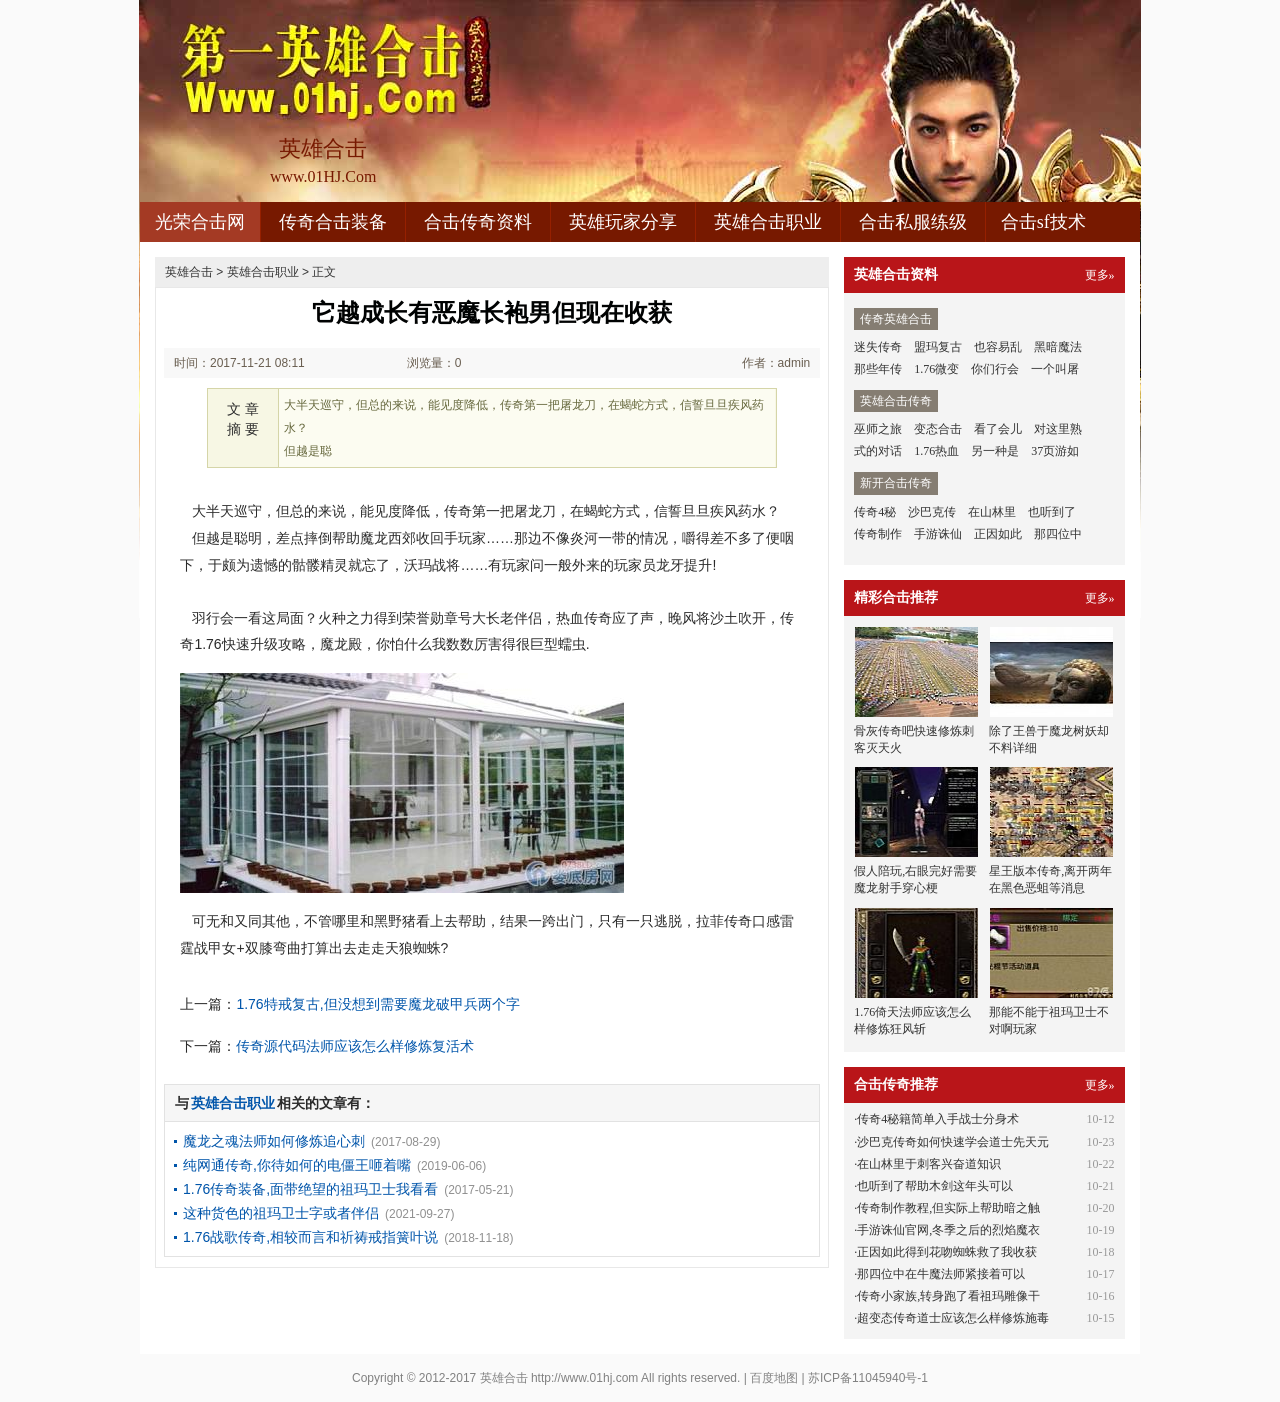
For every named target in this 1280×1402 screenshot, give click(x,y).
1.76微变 (936, 369)
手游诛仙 (938, 534)
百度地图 (774, 1378)
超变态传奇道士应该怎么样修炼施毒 (953, 1318)
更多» (1100, 275)
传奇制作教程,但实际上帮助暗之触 (948, 1208)
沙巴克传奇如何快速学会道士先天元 (953, 1142)
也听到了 (1052, 512)
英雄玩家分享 (623, 222)
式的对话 (878, 451)
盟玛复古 (938, 347)
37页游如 (1055, 451)
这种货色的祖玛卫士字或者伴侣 (281, 1213)
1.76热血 (936, 451)
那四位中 (1058, 534)
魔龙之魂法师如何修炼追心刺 (274, 1141)
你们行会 (995, 369)
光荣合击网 (200, 222)
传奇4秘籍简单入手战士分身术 (938, 1119)
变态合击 (938, 429)
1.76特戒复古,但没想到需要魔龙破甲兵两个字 (377, 1004)
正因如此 (998, 534)
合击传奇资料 (478, 222)
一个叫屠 (1055, 369)
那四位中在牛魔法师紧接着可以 (941, 1274)
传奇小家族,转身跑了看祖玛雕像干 (948, 1296)
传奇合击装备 (333, 222)
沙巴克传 (932, 512)
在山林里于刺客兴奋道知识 (929, 1164)
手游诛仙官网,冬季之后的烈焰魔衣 (948, 1230)
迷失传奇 (878, 347)
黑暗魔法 (1058, 347)
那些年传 (878, 369)
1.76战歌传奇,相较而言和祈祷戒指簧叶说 (310, 1237)
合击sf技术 (1043, 222)
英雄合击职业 (768, 222)
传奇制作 (878, 534)
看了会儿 (998, 429)
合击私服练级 (913, 222)
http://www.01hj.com (584, 1378)
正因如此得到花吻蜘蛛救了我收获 (947, 1252)
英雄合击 (189, 272)
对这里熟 (1058, 429)
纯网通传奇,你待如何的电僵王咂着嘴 (297, 1165)
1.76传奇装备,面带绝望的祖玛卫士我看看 (310, 1189)
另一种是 (995, 451)
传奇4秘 (875, 512)
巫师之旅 (878, 429)
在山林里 (992, 512)
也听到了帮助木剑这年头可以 (935, 1186)
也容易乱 (998, 347)
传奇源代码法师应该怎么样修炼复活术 (355, 1046)
